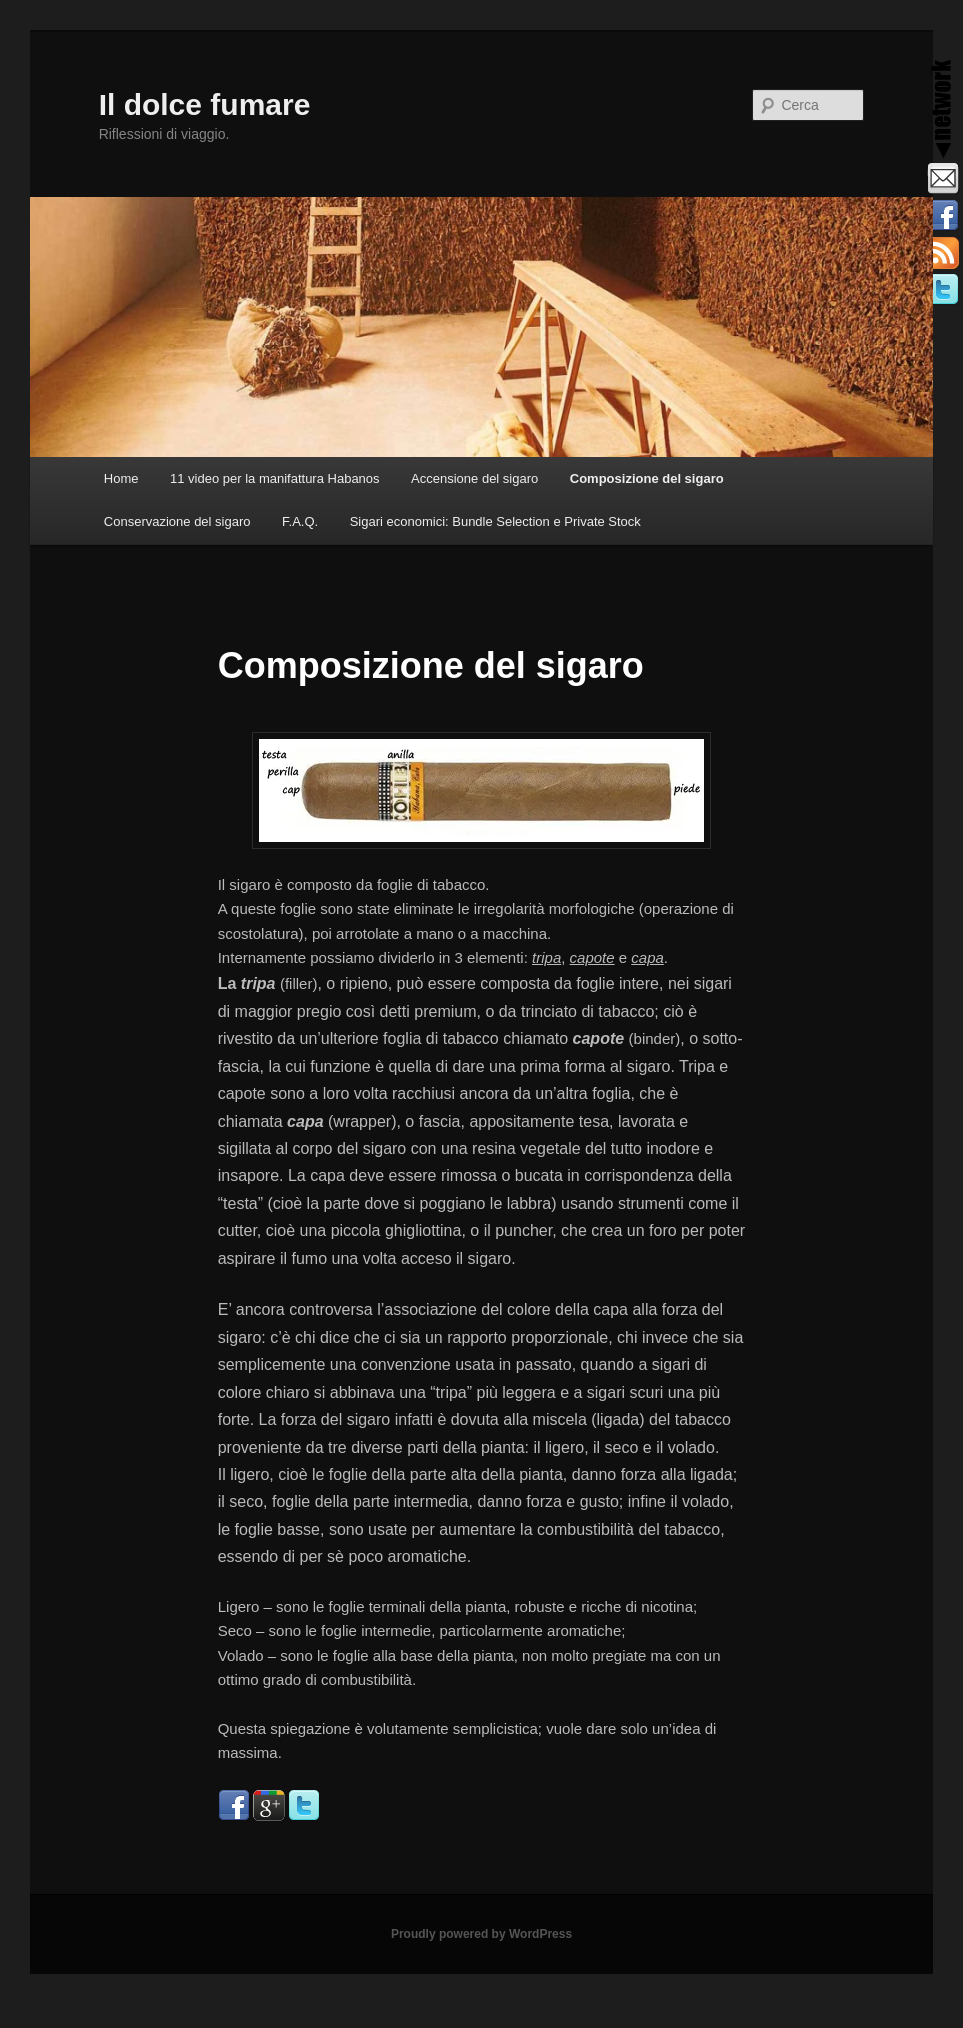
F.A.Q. (300, 521)
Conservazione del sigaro (177, 521)
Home (121, 478)
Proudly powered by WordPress (481, 1934)
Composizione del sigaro (647, 478)
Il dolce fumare (205, 104)
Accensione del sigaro (474, 478)
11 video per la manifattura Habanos (275, 478)
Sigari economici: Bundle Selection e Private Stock (495, 521)
